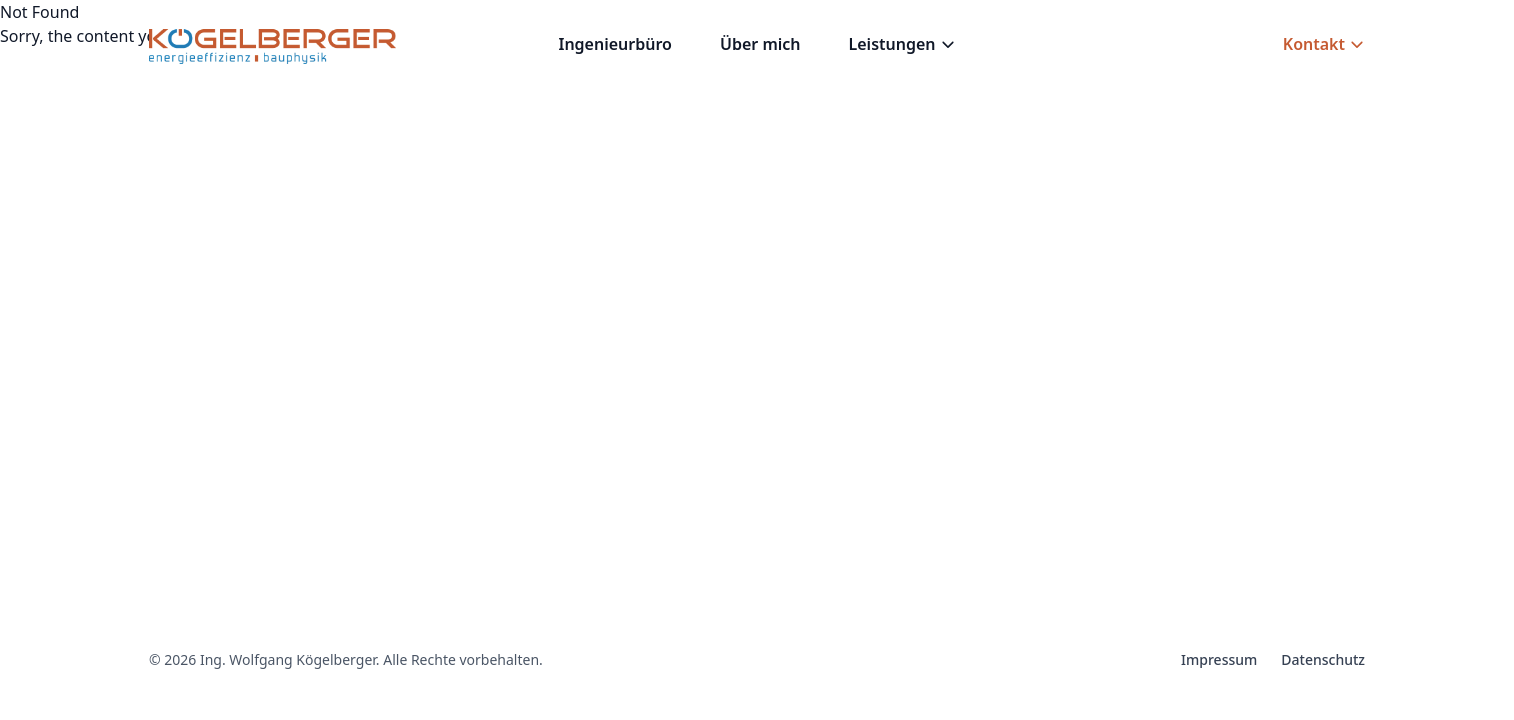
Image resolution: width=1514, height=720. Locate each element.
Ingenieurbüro (614, 44)
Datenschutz (1323, 659)
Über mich (760, 44)
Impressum (1219, 659)
